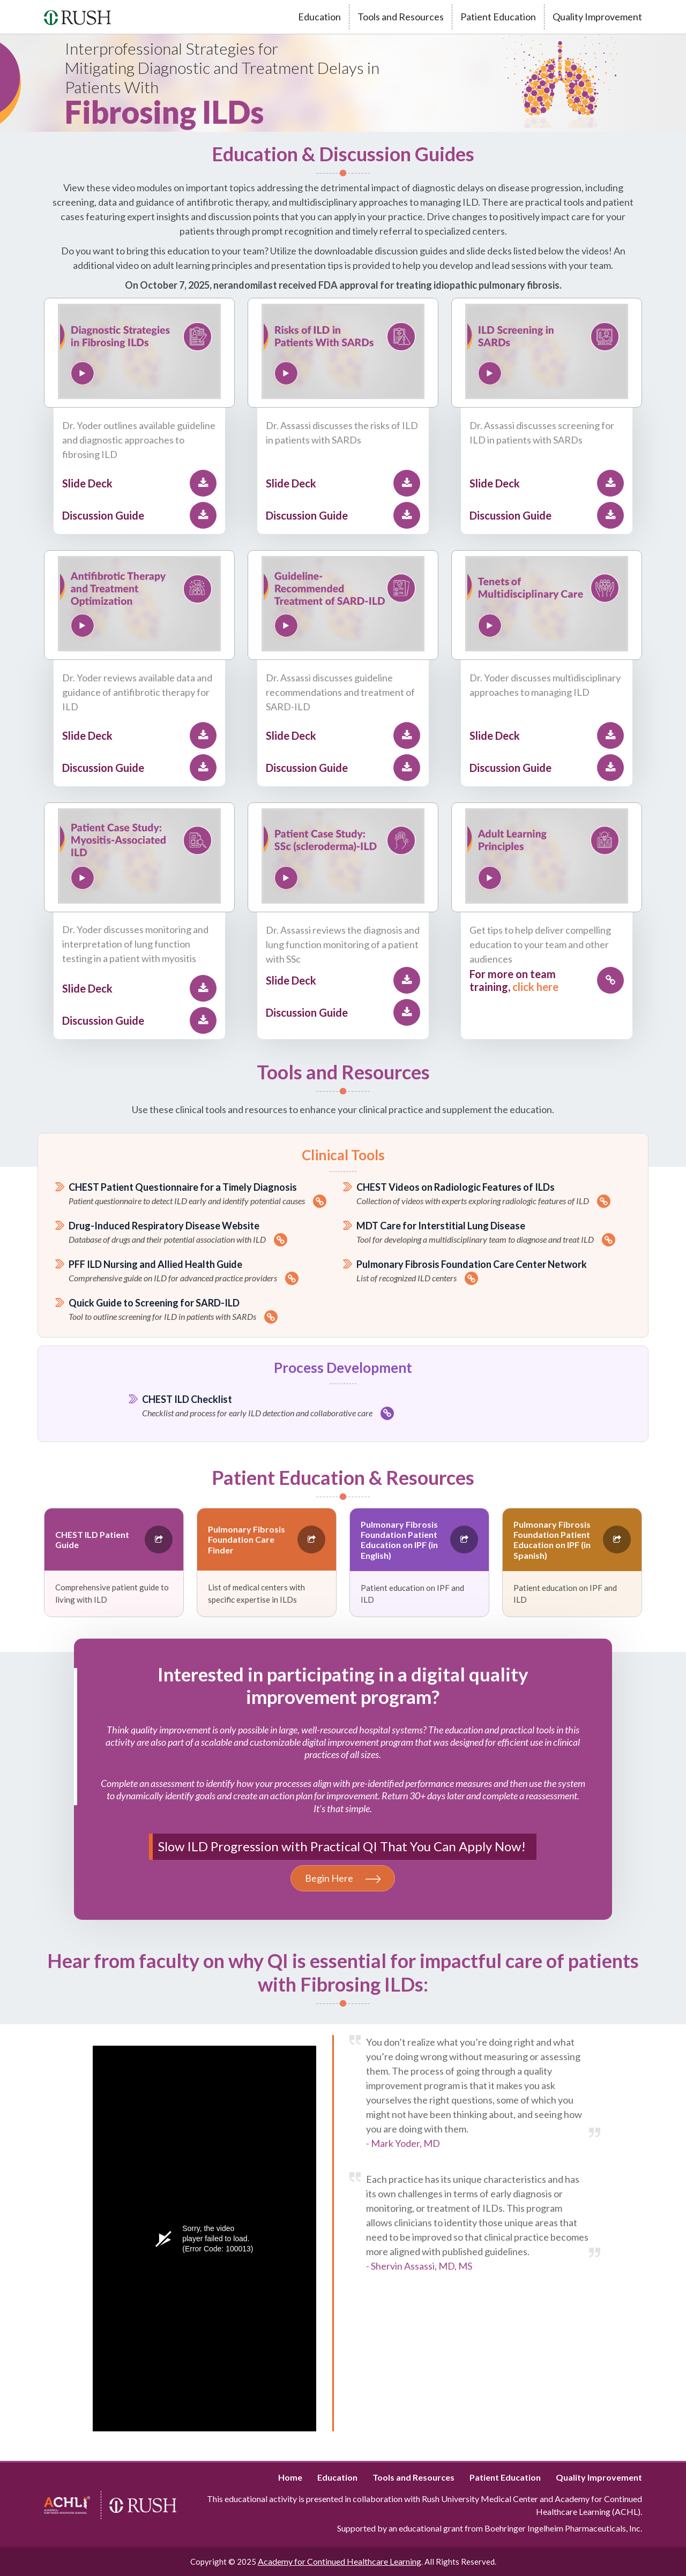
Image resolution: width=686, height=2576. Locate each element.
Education (319, 16)
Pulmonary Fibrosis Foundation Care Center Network (493, 1271)
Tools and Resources (400, 16)
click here (535, 986)
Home (290, 2477)
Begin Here (343, 1878)
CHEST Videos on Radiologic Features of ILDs (493, 1194)
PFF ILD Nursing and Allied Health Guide (206, 1271)
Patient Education (498, 16)
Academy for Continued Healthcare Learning (339, 2561)
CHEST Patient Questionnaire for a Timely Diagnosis (206, 1194)
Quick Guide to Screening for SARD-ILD (206, 1310)
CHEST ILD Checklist (349, 1406)
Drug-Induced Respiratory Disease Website (206, 1233)
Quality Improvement (597, 16)
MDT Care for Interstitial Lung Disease (493, 1233)
